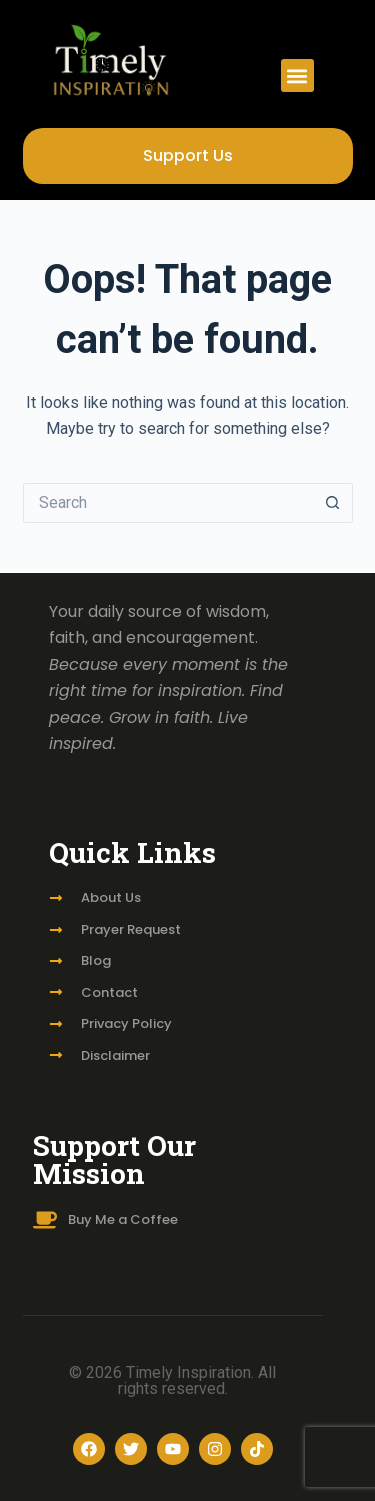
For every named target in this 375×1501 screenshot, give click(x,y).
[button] (297, 75)
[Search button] (333, 503)
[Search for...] (168, 503)
